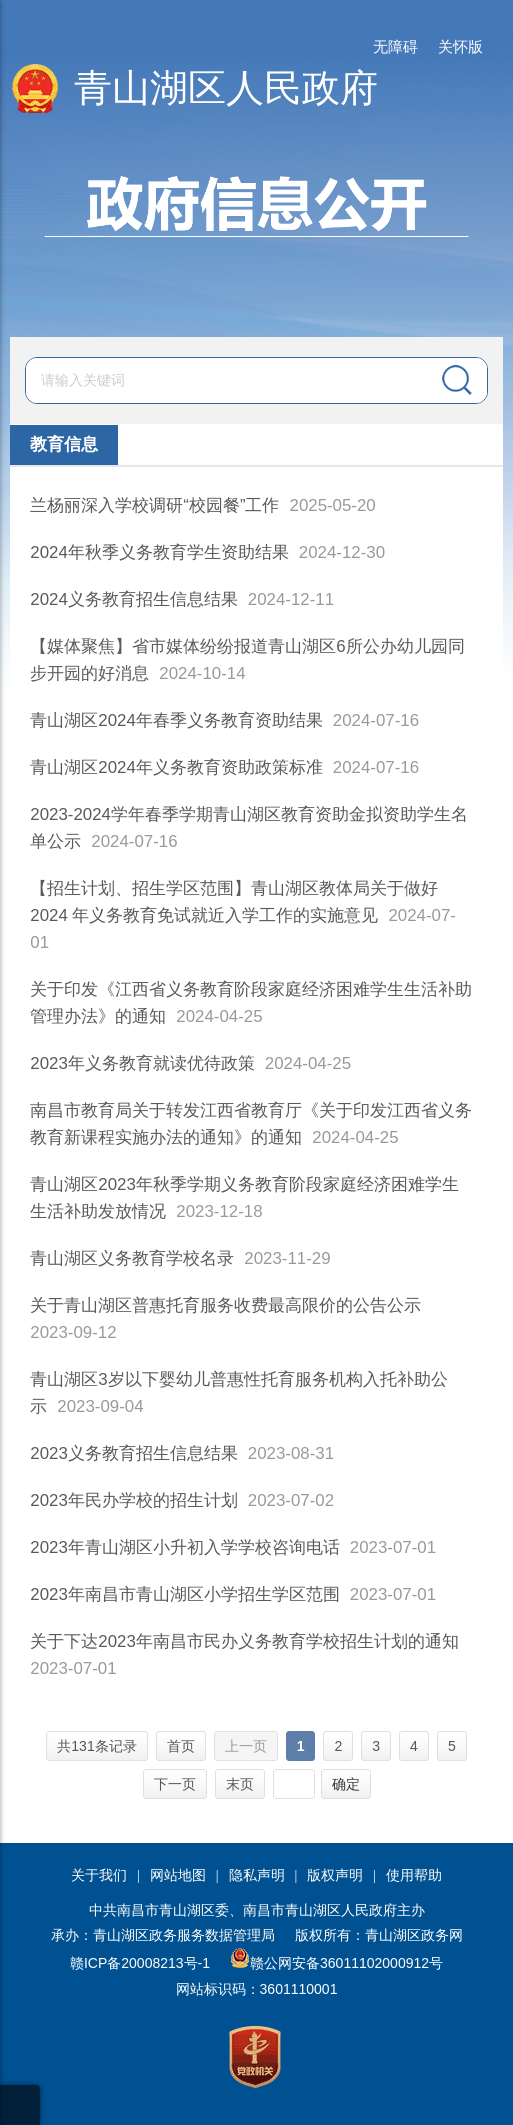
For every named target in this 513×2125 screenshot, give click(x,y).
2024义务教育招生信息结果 (134, 599)
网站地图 (178, 1875)
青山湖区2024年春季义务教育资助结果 (176, 720)
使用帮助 (414, 1875)
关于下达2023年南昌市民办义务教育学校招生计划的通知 (244, 1641)
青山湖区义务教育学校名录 (132, 1258)
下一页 (175, 1784)
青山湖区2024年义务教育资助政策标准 (176, 767)
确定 (346, 1784)
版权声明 (335, 1875)
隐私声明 (257, 1875)
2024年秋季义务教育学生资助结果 (159, 552)
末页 (240, 1784)
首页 (181, 1746)
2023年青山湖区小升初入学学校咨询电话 (185, 1547)
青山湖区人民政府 (226, 88)
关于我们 (99, 1875)
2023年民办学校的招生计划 (134, 1500)
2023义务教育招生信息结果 (134, 1453)
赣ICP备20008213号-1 (140, 1963)
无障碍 (395, 46)
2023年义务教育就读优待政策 (142, 1063)
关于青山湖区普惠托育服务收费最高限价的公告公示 (225, 1305)
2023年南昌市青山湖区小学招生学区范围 (185, 1594)
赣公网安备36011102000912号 (346, 1963)
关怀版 (460, 46)
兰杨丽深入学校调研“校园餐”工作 (154, 505)
